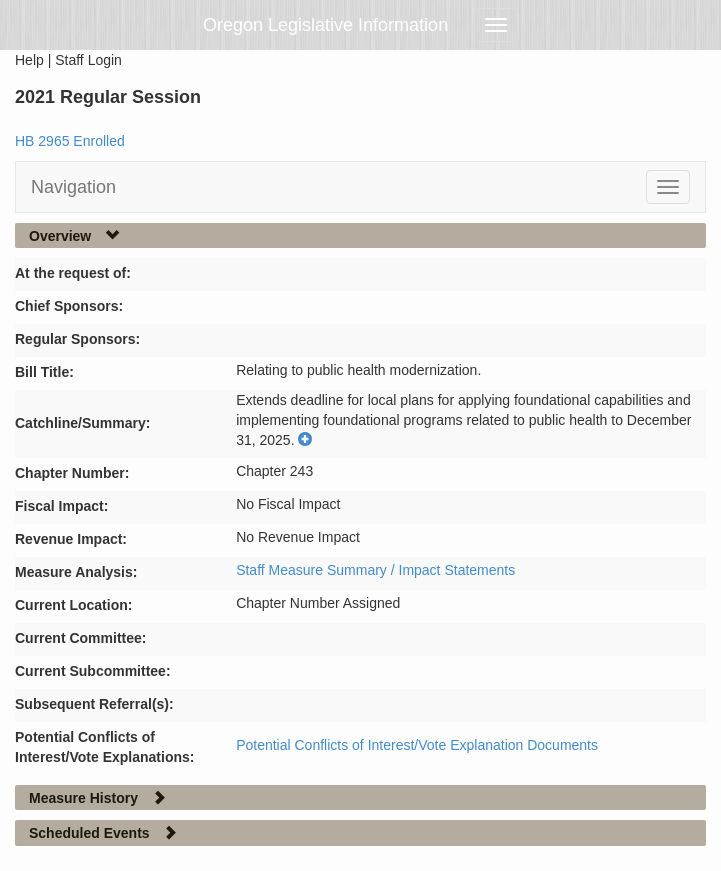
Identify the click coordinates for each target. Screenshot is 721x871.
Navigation (73, 187)
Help (29, 60)
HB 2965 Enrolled (70, 141)
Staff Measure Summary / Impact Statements (375, 570)
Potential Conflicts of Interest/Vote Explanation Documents (417, 745)
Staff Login (88, 60)
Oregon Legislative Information (325, 25)
